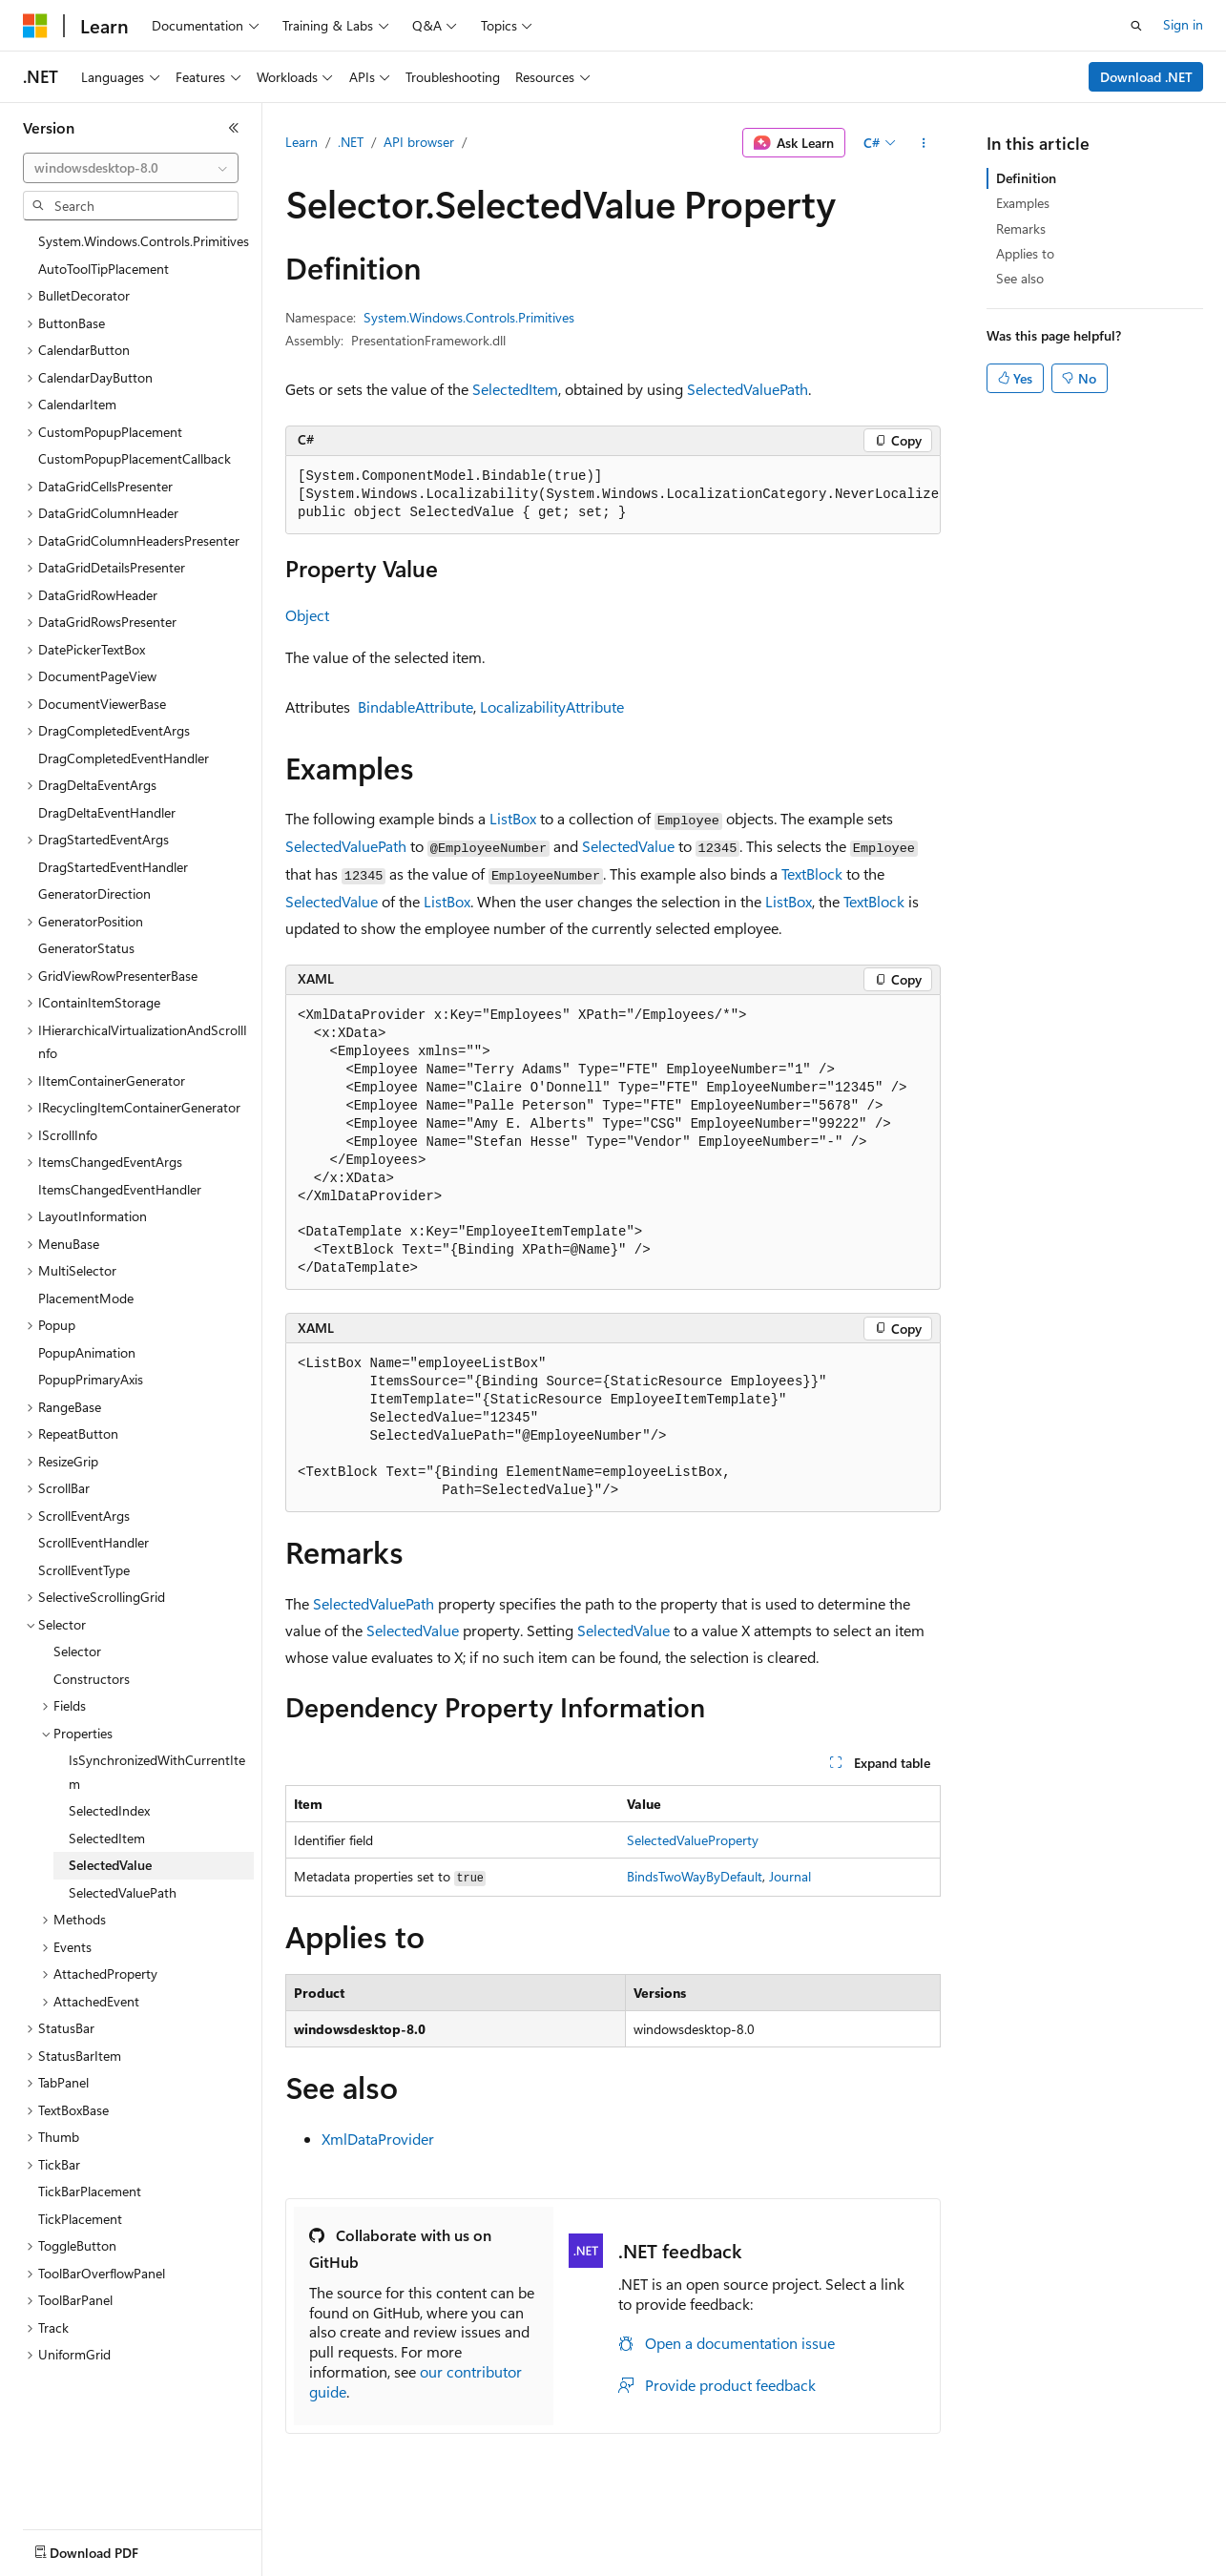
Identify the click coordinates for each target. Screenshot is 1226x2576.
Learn (301, 142)
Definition (1026, 178)
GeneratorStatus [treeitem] (86, 948)
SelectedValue (628, 846)
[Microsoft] (35, 25)
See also (1020, 278)
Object (307, 615)
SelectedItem (515, 389)
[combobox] (131, 168)
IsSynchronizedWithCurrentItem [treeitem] (157, 1772)
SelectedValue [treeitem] (110, 1865)
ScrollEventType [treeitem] (84, 1570)
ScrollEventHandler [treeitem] (93, 1542)
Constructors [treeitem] (91, 1679)
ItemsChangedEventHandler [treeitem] (119, 1189)
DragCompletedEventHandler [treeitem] (123, 758)
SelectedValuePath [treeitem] (123, 1892)
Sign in (1183, 24)
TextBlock (811, 873)
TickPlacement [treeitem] (80, 2219)
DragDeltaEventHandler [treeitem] (107, 812)
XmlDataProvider (378, 2139)
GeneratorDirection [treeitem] (94, 893)
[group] (613, 495)
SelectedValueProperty (692, 1840)
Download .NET (1146, 77)
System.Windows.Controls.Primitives (469, 317)
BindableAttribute (415, 706)
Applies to (1025, 253)
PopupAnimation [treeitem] (86, 1352)
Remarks (1021, 228)
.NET (351, 142)
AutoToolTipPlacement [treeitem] (103, 269)
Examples (1022, 203)
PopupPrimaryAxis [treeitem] (90, 1379)
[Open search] (1136, 26)
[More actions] (924, 143)
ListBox (512, 818)
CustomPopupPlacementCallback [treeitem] (134, 458)
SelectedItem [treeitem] (107, 1838)
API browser (419, 142)
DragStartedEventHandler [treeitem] (113, 867)
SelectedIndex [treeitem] (109, 1810)
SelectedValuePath (747, 389)
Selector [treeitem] (77, 1651)
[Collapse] (234, 128)
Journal (790, 1876)
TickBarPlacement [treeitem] (89, 2191)
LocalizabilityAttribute (552, 706)
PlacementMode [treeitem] (86, 1298)
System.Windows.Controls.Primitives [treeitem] (143, 241)
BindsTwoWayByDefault (694, 1876)
